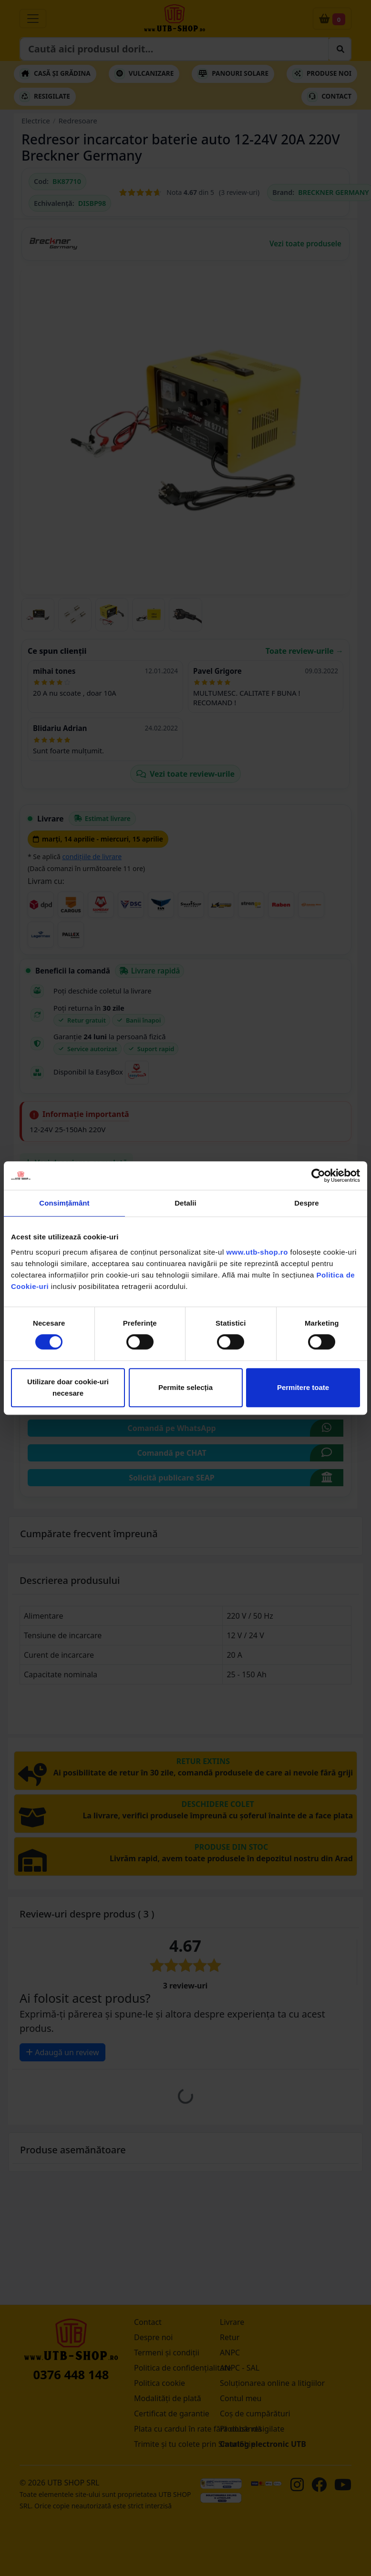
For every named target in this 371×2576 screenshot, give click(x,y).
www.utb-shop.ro (257, 1252)
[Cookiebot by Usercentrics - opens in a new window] (318, 1175)
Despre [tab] (306, 1203)
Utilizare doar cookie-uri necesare (68, 1387)
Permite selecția (185, 1387)
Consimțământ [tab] (64, 1203)
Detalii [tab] (185, 1203)
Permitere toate (303, 1387)
